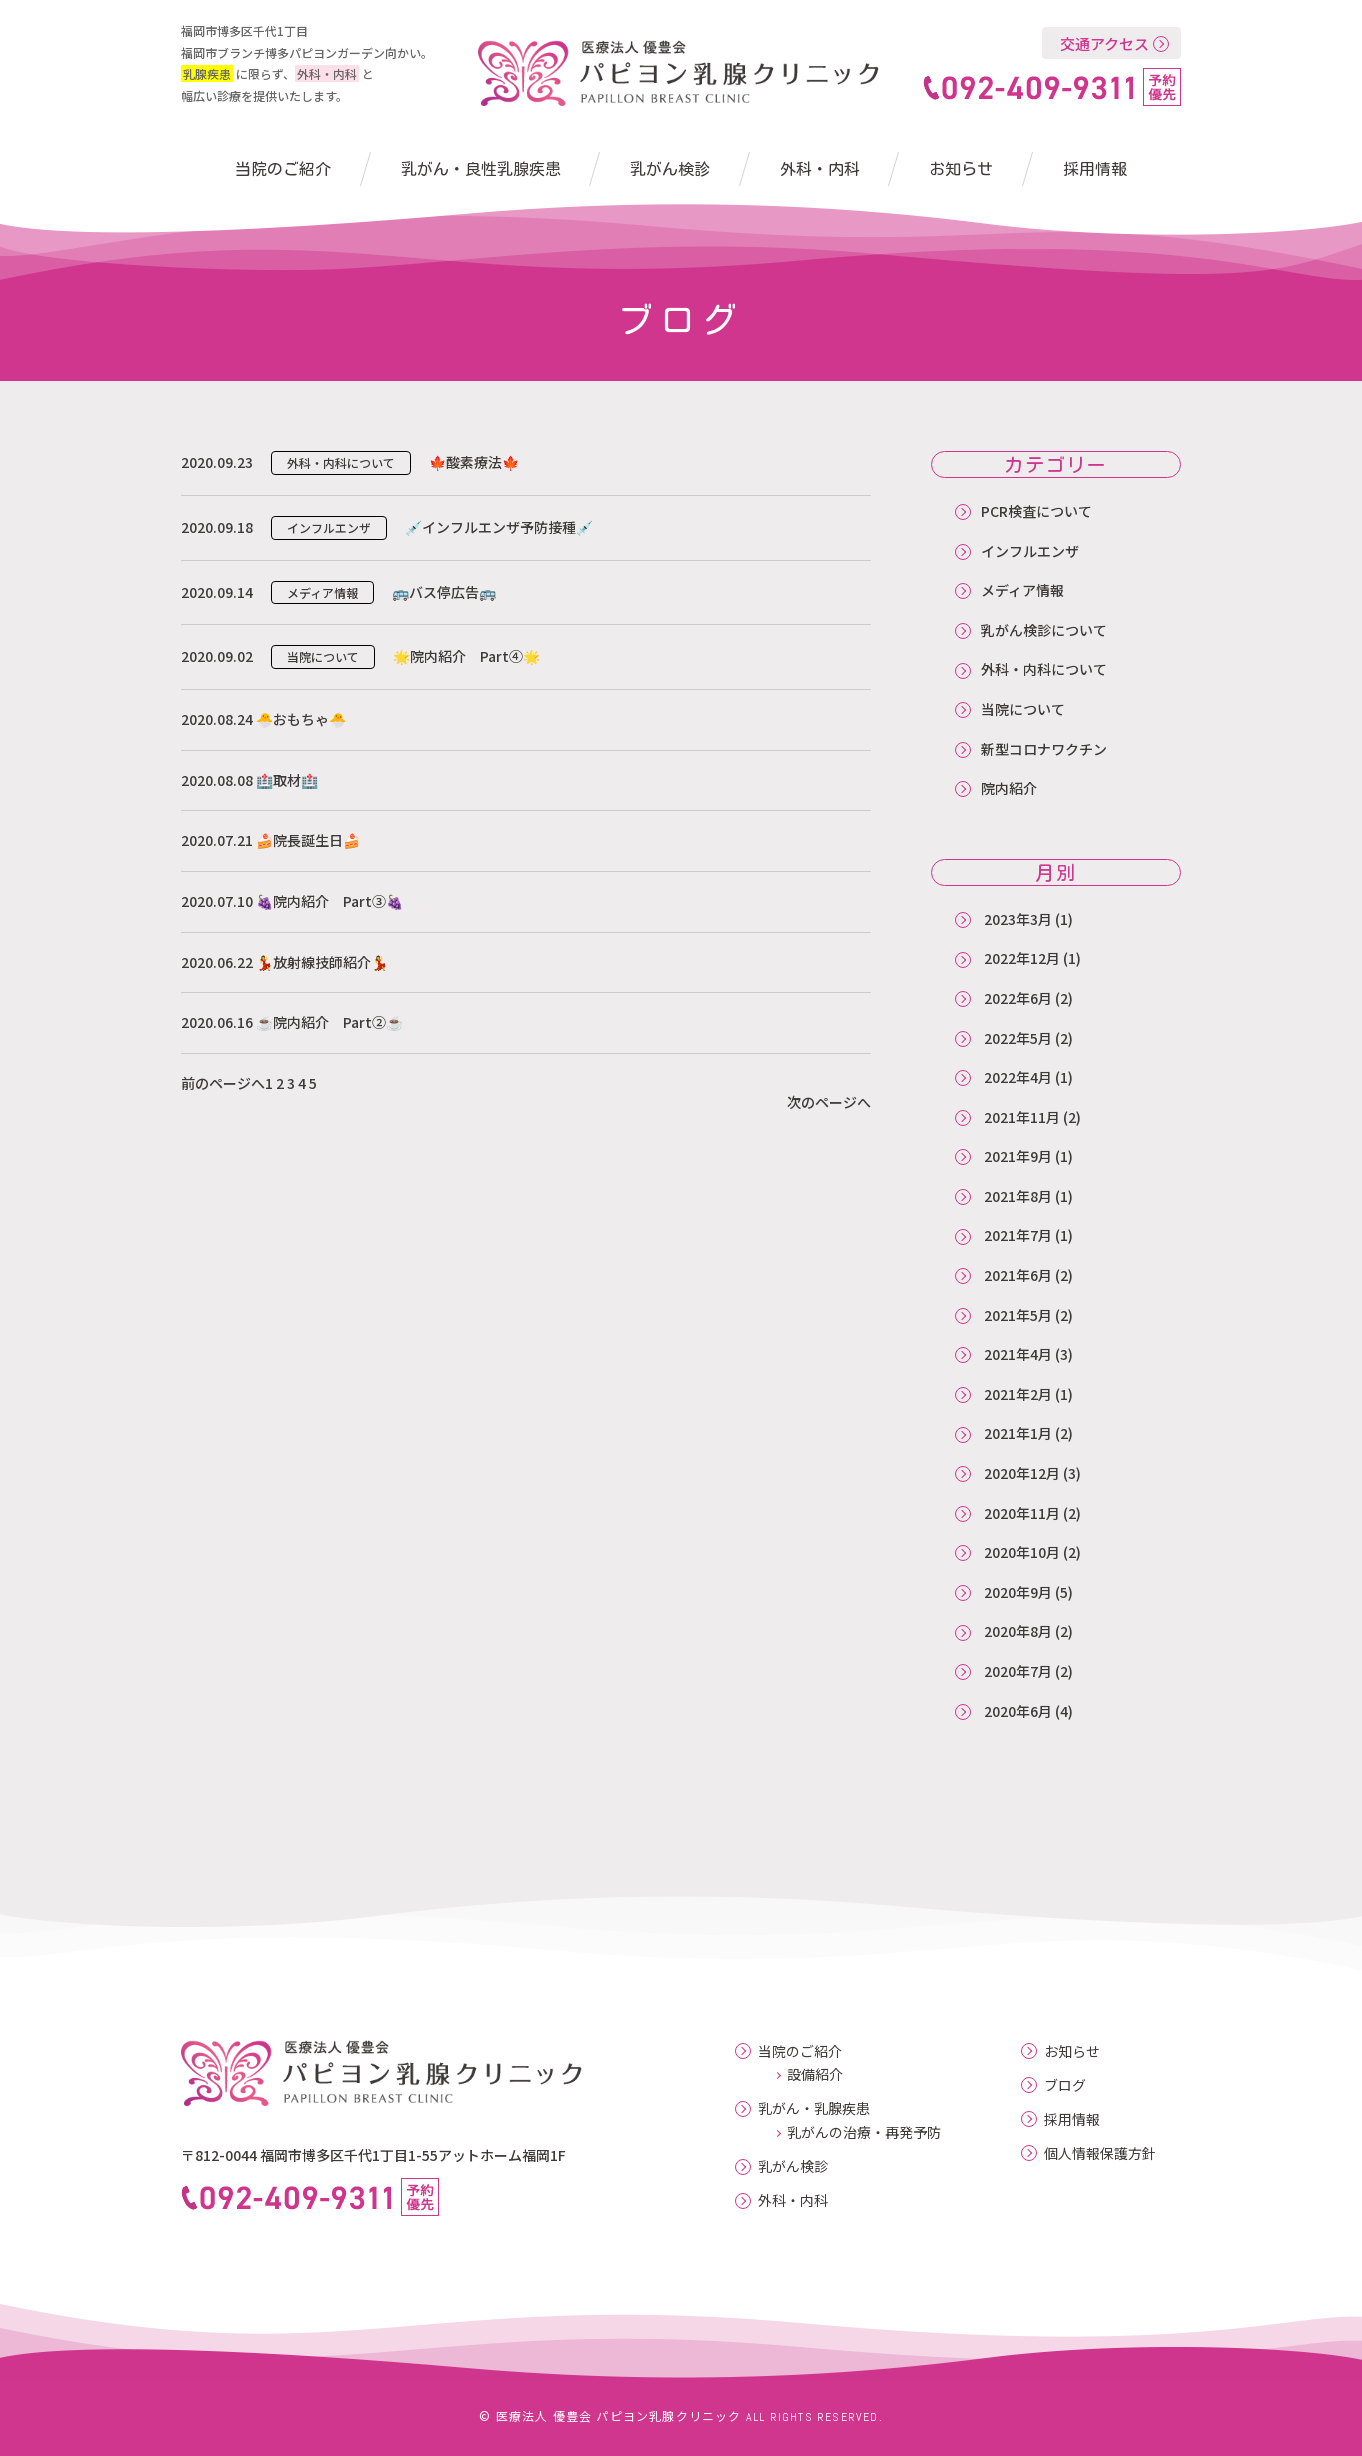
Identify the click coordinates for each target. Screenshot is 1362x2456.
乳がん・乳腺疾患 (814, 2108)
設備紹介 (815, 2074)
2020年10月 (1022, 1552)
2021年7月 (1018, 1235)
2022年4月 (1018, 1077)
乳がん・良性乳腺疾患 (481, 169)
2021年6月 (1018, 1275)
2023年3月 (1018, 919)
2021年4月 (1018, 1354)
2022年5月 (1018, 1038)
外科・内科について (1044, 669)
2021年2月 (1018, 1394)
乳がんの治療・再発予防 (864, 2132)
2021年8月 (1018, 1196)
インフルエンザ (1030, 551)
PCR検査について (1036, 511)
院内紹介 (1009, 788)
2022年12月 (1022, 958)
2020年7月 (1018, 1671)
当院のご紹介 (283, 169)
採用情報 (1095, 169)
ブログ (1065, 2085)
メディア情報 (1022, 590)
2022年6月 (1018, 998)
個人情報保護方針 (1100, 2153)
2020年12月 (1022, 1473)
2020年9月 (1018, 1592)
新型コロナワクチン (1044, 749)
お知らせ (961, 169)
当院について (1023, 709)
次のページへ (829, 1102)
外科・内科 (820, 169)
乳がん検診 (670, 169)
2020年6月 (1018, 1711)
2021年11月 (1022, 1117)
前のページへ (223, 1083)
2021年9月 (1018, 1156)
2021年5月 (1018, 1315)
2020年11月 (1022, 1513)
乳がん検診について (1044, 630)
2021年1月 (1018, 1433)
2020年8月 (1018, 1631)
